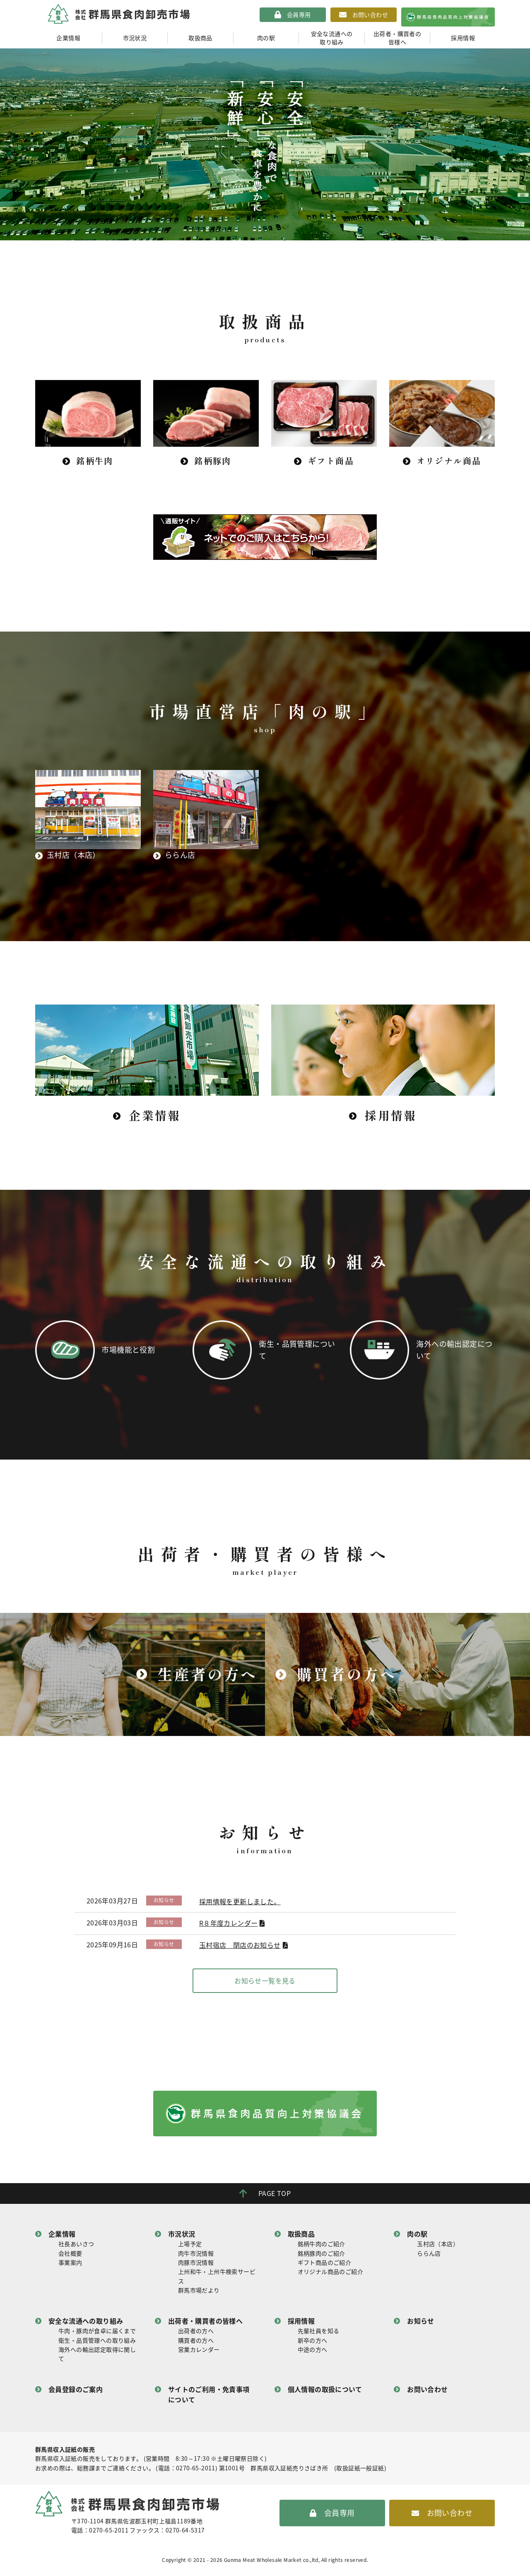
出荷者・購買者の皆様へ (397, 37)
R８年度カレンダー (228, 1927)
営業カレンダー (199, 2352)
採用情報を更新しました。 (240, 1905)
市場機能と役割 (132, 1351)
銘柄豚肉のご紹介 (321, 2256)
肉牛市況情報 (196, 2256)
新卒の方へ (313, 2343)
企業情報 (68, 38)
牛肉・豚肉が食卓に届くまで (97, 2334)
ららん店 (429, 2256)
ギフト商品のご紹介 (325, 2266)
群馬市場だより (199, 2294)
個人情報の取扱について (325, 2392)
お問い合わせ (370, 14)
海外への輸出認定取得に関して (97, 2357)
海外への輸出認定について (454, 1351)
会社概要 (70, 2256)
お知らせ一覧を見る (265, 1984)
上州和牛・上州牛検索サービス (216, 2279)
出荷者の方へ (196, 2334)
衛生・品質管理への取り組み (97, 2343)
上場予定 (190, 2247)
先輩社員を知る (319, 2334)
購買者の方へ (196, 2343)
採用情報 (463, 38)
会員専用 (299, 14)
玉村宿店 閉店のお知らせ (240, 1949)
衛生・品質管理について (297, 1351)
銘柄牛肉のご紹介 (321, 2247)
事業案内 (70, 2266)
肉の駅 (266, 38)
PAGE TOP (274, 2196)
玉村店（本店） (438, 2247)
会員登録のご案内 (75, 2392)
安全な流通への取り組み (332, 37)
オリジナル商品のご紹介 (330, 2275)
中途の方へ (313, 2352)
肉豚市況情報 (196, 2266)
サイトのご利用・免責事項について (209, 2397)
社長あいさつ (76, 2247)
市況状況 (135, 38)
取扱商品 (200, 38)
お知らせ (420, 2324)
